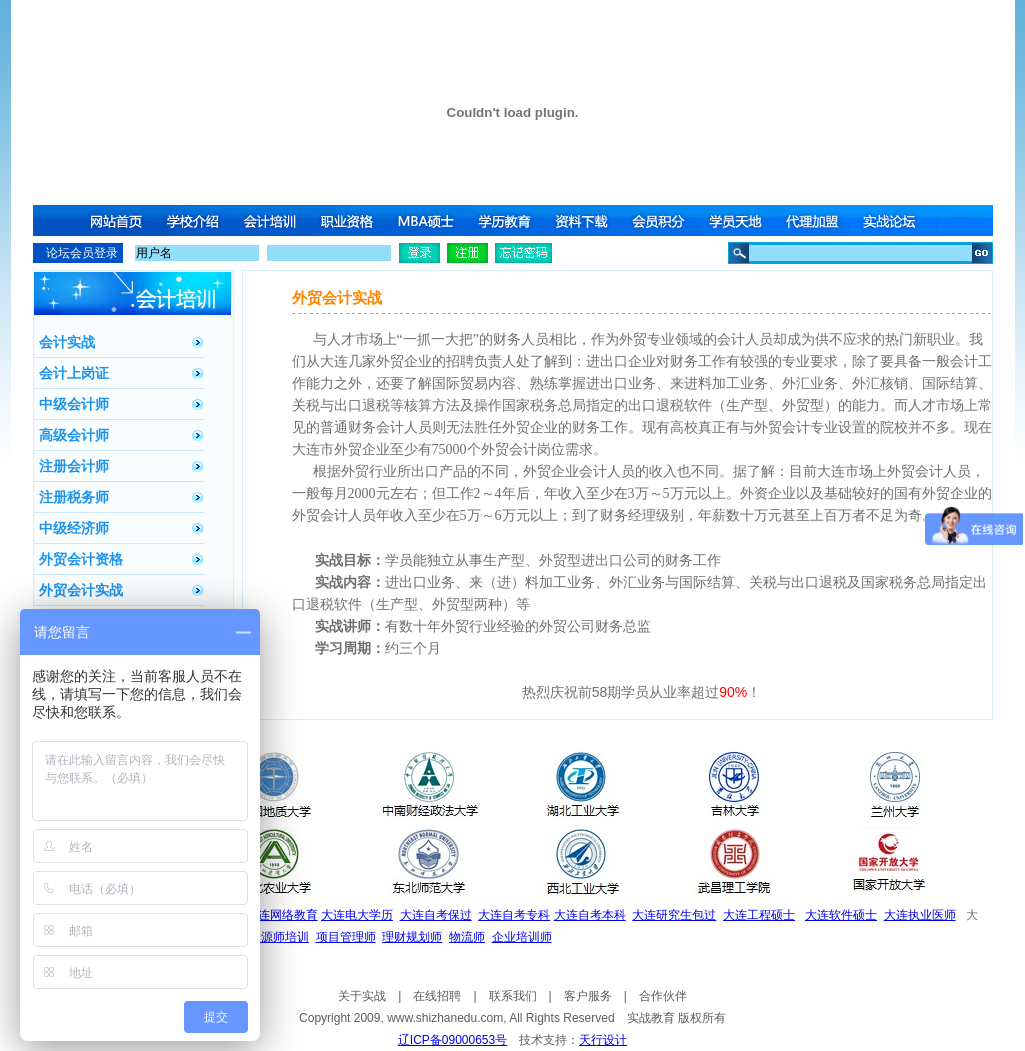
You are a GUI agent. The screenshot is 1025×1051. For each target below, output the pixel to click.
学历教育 (506, 220)
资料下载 (584, 220)
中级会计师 (74, 404)
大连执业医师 (920, 915)
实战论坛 (896, 220)
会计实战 (67, 342)
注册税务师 (74, 497)
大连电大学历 (357, 915)
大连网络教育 (282, 915)
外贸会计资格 (81, 559)
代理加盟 (818, 220)
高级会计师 (74, 435)
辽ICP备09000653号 (452, 1040)
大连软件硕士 (841, 915)
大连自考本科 (590, 915)
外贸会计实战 (81, 590)
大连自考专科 (514, 915)
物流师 (467, 937)
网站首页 (116, 220)
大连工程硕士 (759, 915)
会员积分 (662, 220)
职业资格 (350, 220)
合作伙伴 (663, 996)
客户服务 (588, 996)
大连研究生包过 (674, 915)
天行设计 (603, 1040)
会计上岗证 (74, 373)
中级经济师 (74, 528)
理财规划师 (412, 937)
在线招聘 (437, 996)
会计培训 (272, 220)
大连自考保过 (436, 915)
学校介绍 (194, 220)
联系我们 (513, 996)
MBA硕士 (428, 220)
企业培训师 (522, 937)
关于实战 (362, 996)
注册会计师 (74, 466)
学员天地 (740, 220)
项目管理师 (346, 937)
